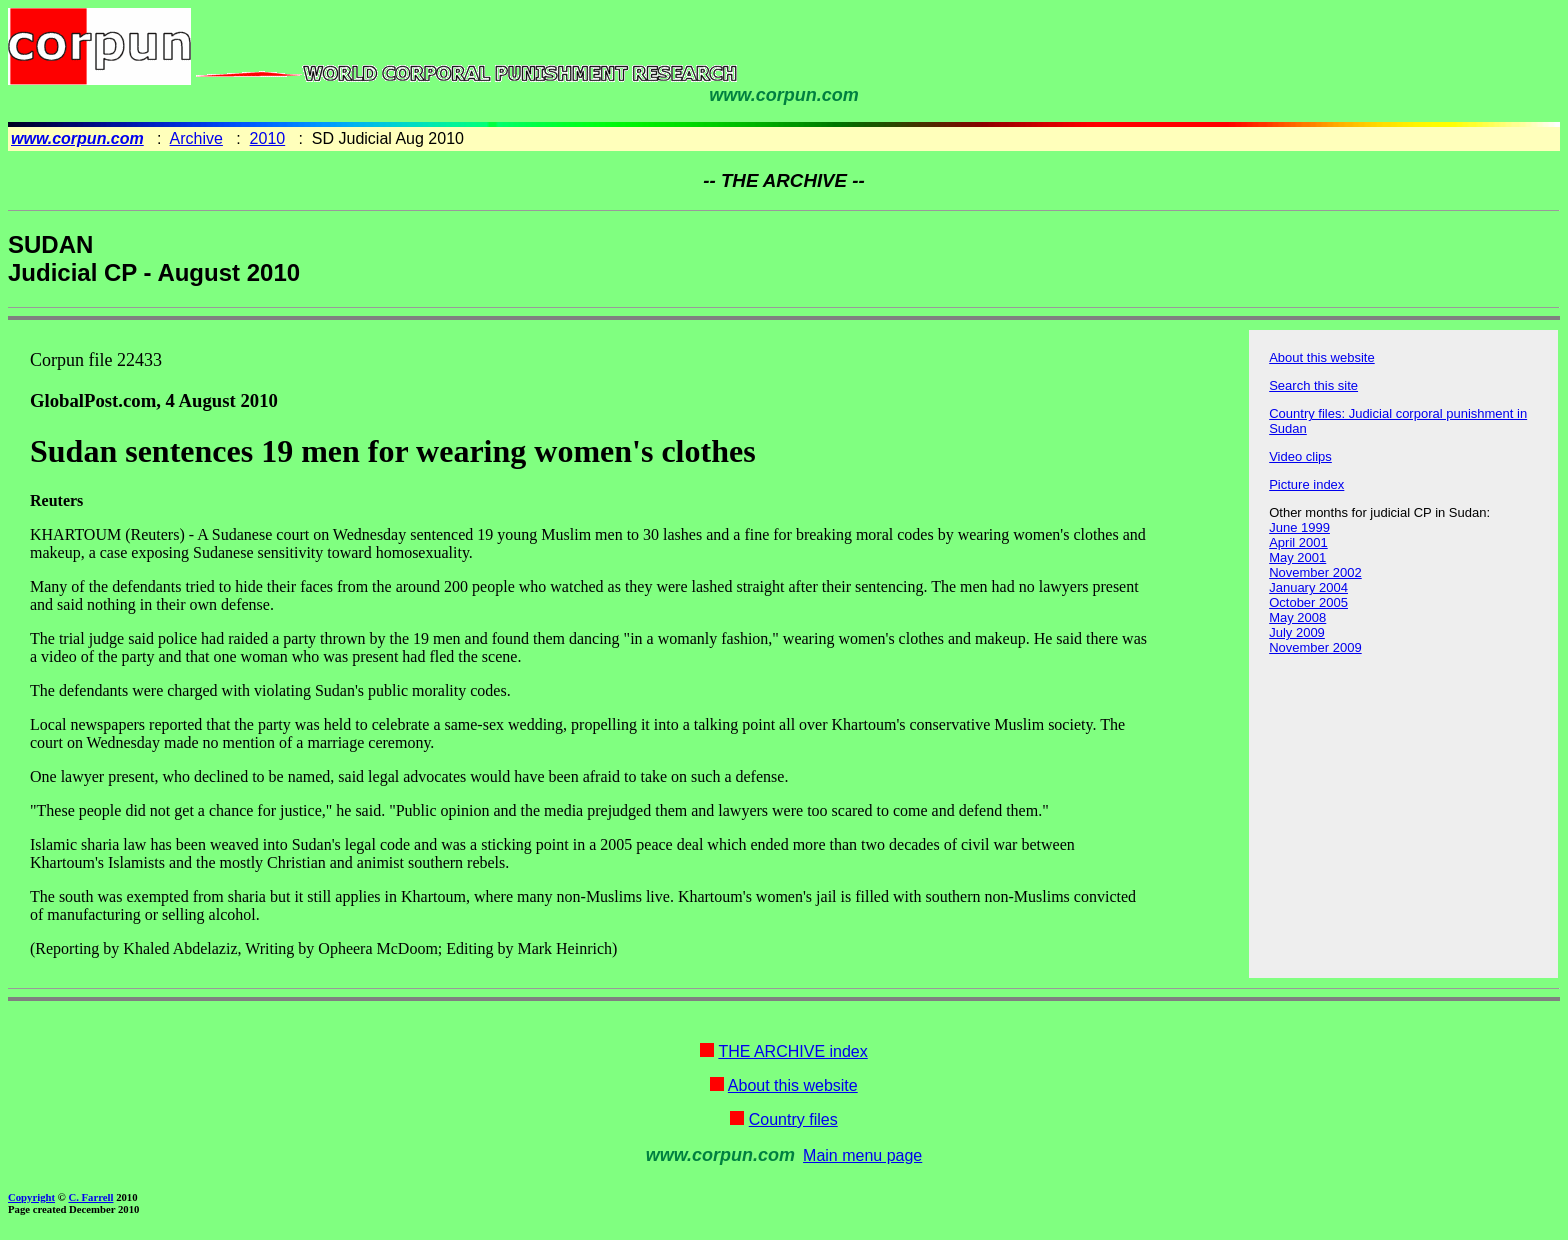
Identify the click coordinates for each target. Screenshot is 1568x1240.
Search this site (1313, 385)
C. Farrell (90, 1197)
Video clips (1300, 456)
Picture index (1306, 484)
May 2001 (1297, 557)
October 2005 (1308, 602)
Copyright (31, 1197)
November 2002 (1315, 572)
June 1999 (1299, 527)
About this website (1322, 357)
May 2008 (1297, 617)
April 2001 (1298, 542)
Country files (793, 1119)
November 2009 (1315, 647)
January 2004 (1308, 587)
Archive (196, 138)
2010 (268, 138)
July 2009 (1297, 632)
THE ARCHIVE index (792, 1051)
